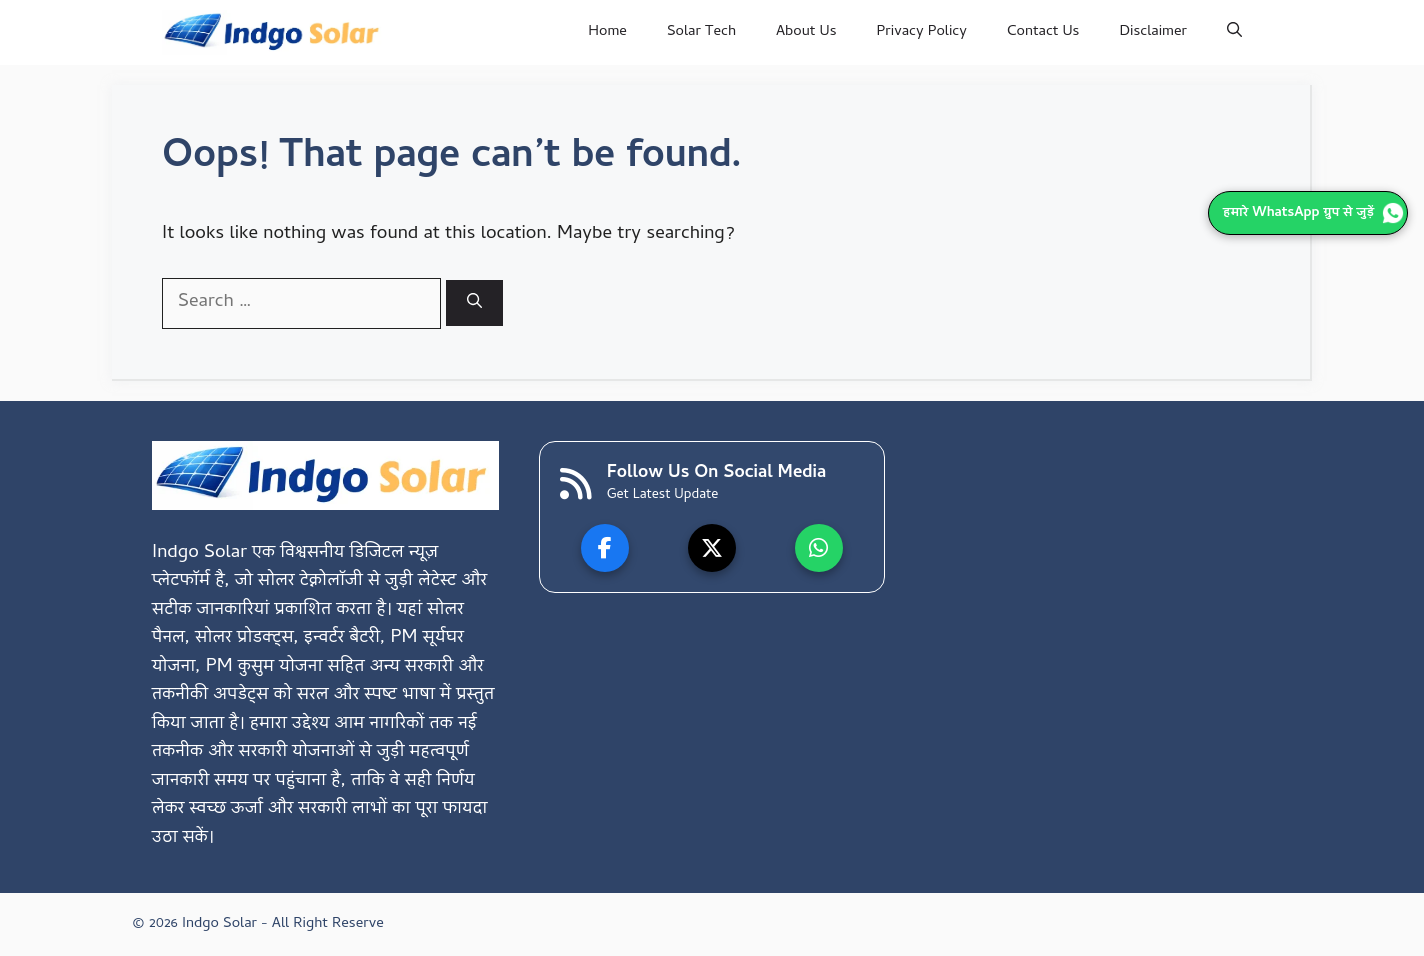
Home (607, 32)
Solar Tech (701, 32)
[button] (1234, 32)
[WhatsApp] (819, 548)
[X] (712, 548)
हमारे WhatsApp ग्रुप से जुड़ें (1313, 213)
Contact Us (1043, 32)
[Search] (474, 303)
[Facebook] (605, 548)
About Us (806, 32)
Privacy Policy (922, 32)
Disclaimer (1153, 32)
